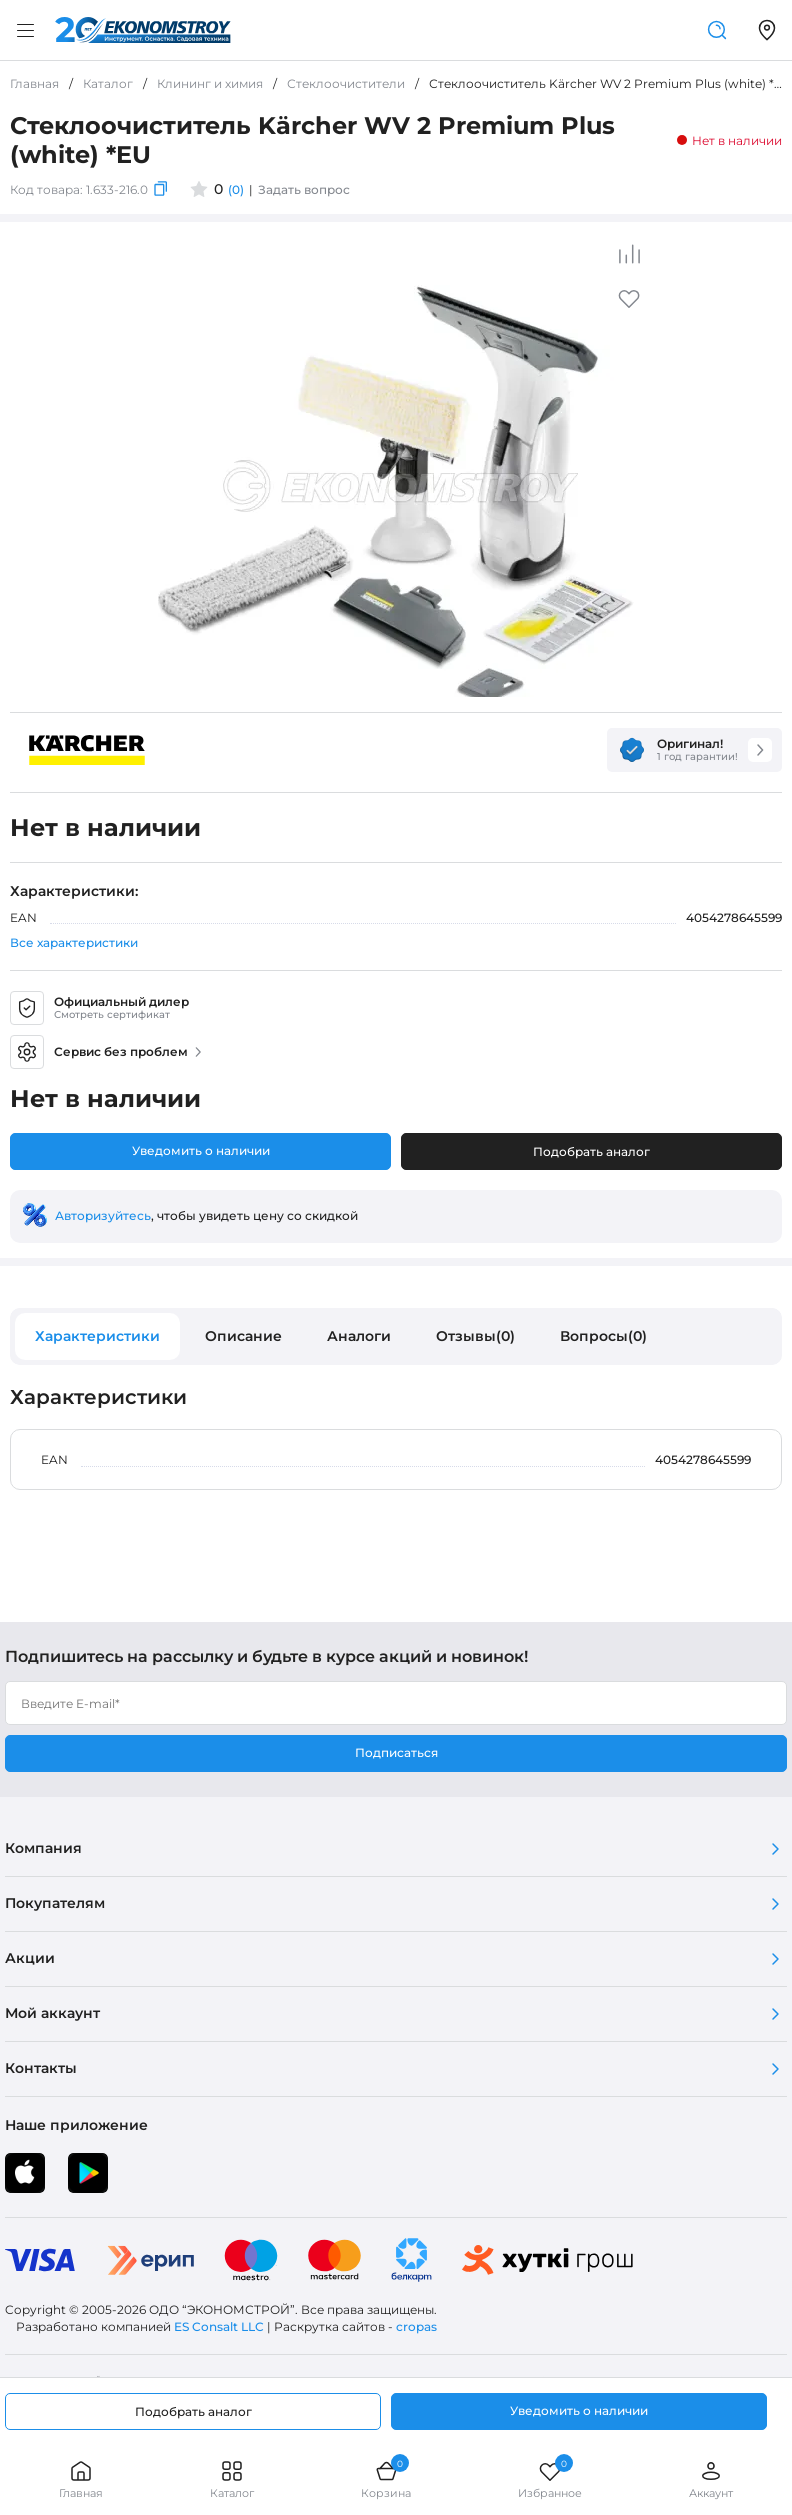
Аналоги (359, 1336)
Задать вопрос (304, 189)
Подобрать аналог (591, 1151)
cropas (416, 2326)
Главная (81, 2479)
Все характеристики (74, 942)
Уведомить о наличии (201, 1150)
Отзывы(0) (475, 1336)
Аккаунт (711, 2479)
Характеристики (97, 1336)
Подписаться (396, 1752)
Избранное (550, 2479)
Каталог (232, 2479)
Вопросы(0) (603, 1336)
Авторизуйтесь (103, 1215)
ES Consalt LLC (219, 2326)
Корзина (386, 2479)
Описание (243, 1336)
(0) (236, 189)
